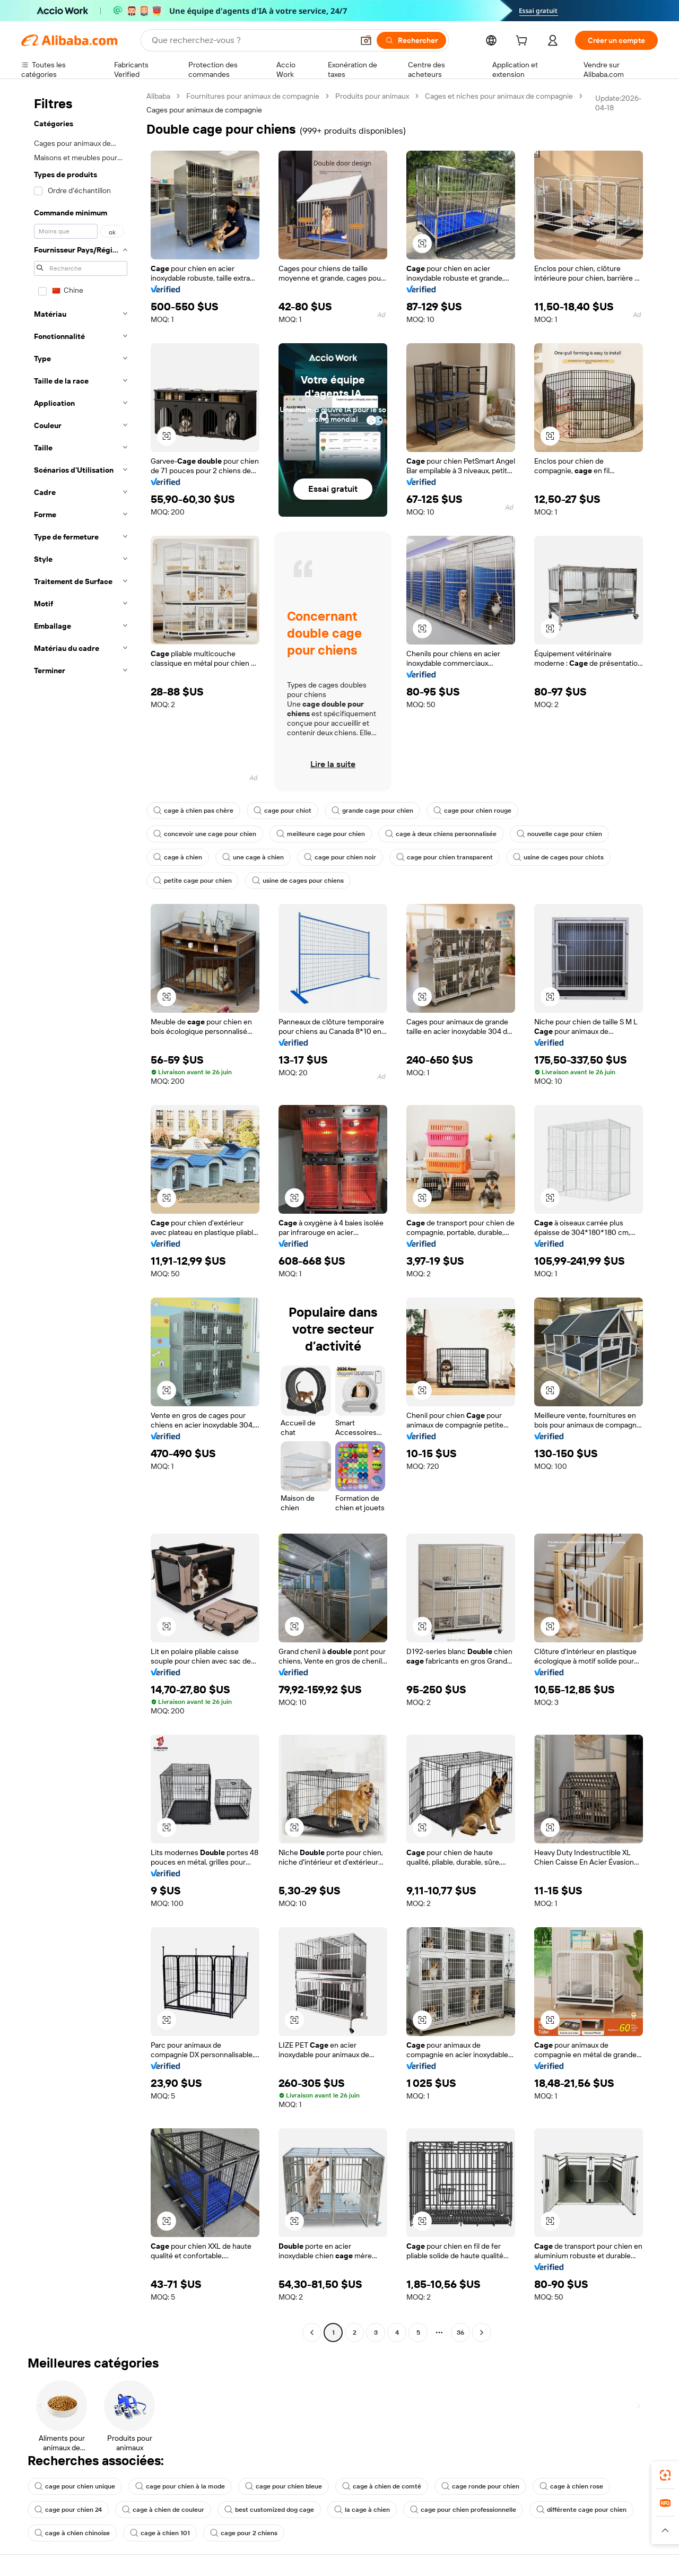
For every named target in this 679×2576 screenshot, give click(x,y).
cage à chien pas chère (193, 810)
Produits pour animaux (372, 96)
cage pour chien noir (340, 857)
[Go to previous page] (311, 2332)
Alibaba (158, 96)
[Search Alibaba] (251, 40)
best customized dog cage (269, 2509)
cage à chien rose (571, 2486)
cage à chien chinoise (72, 2533)
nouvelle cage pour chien (559, 834)
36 (460, 2332)
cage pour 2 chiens (243, 2533)
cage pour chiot (282, 810)
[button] (366, 40)
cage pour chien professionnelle (463, 2509)
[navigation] (81, 1215)
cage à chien (177, 857)
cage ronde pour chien (480, 2486)
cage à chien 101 (160, 2533)
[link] (665, 2475)
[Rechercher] (411, 40)
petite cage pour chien (192, 880)
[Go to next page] (481, 2332)
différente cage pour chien (581, 2509)
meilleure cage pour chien (320, 834)
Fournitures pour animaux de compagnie (252, 96)
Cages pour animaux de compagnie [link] (204, 110)
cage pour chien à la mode (180, 2486)
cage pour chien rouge (472, 810)
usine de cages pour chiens (298, 880)
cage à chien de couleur (163, 2509)
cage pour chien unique (74, 2486)
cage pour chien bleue (283, 2486)
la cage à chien (362, 2509)
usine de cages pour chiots (558, 857)
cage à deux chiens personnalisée (441, 834)
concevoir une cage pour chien (204, 834)
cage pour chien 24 (68, 2509)
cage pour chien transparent (444, 857)
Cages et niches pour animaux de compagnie (499, 96)
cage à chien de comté (381, 2486)
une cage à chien (253, 857)
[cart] (524, 42)
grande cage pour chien (372, 810)
